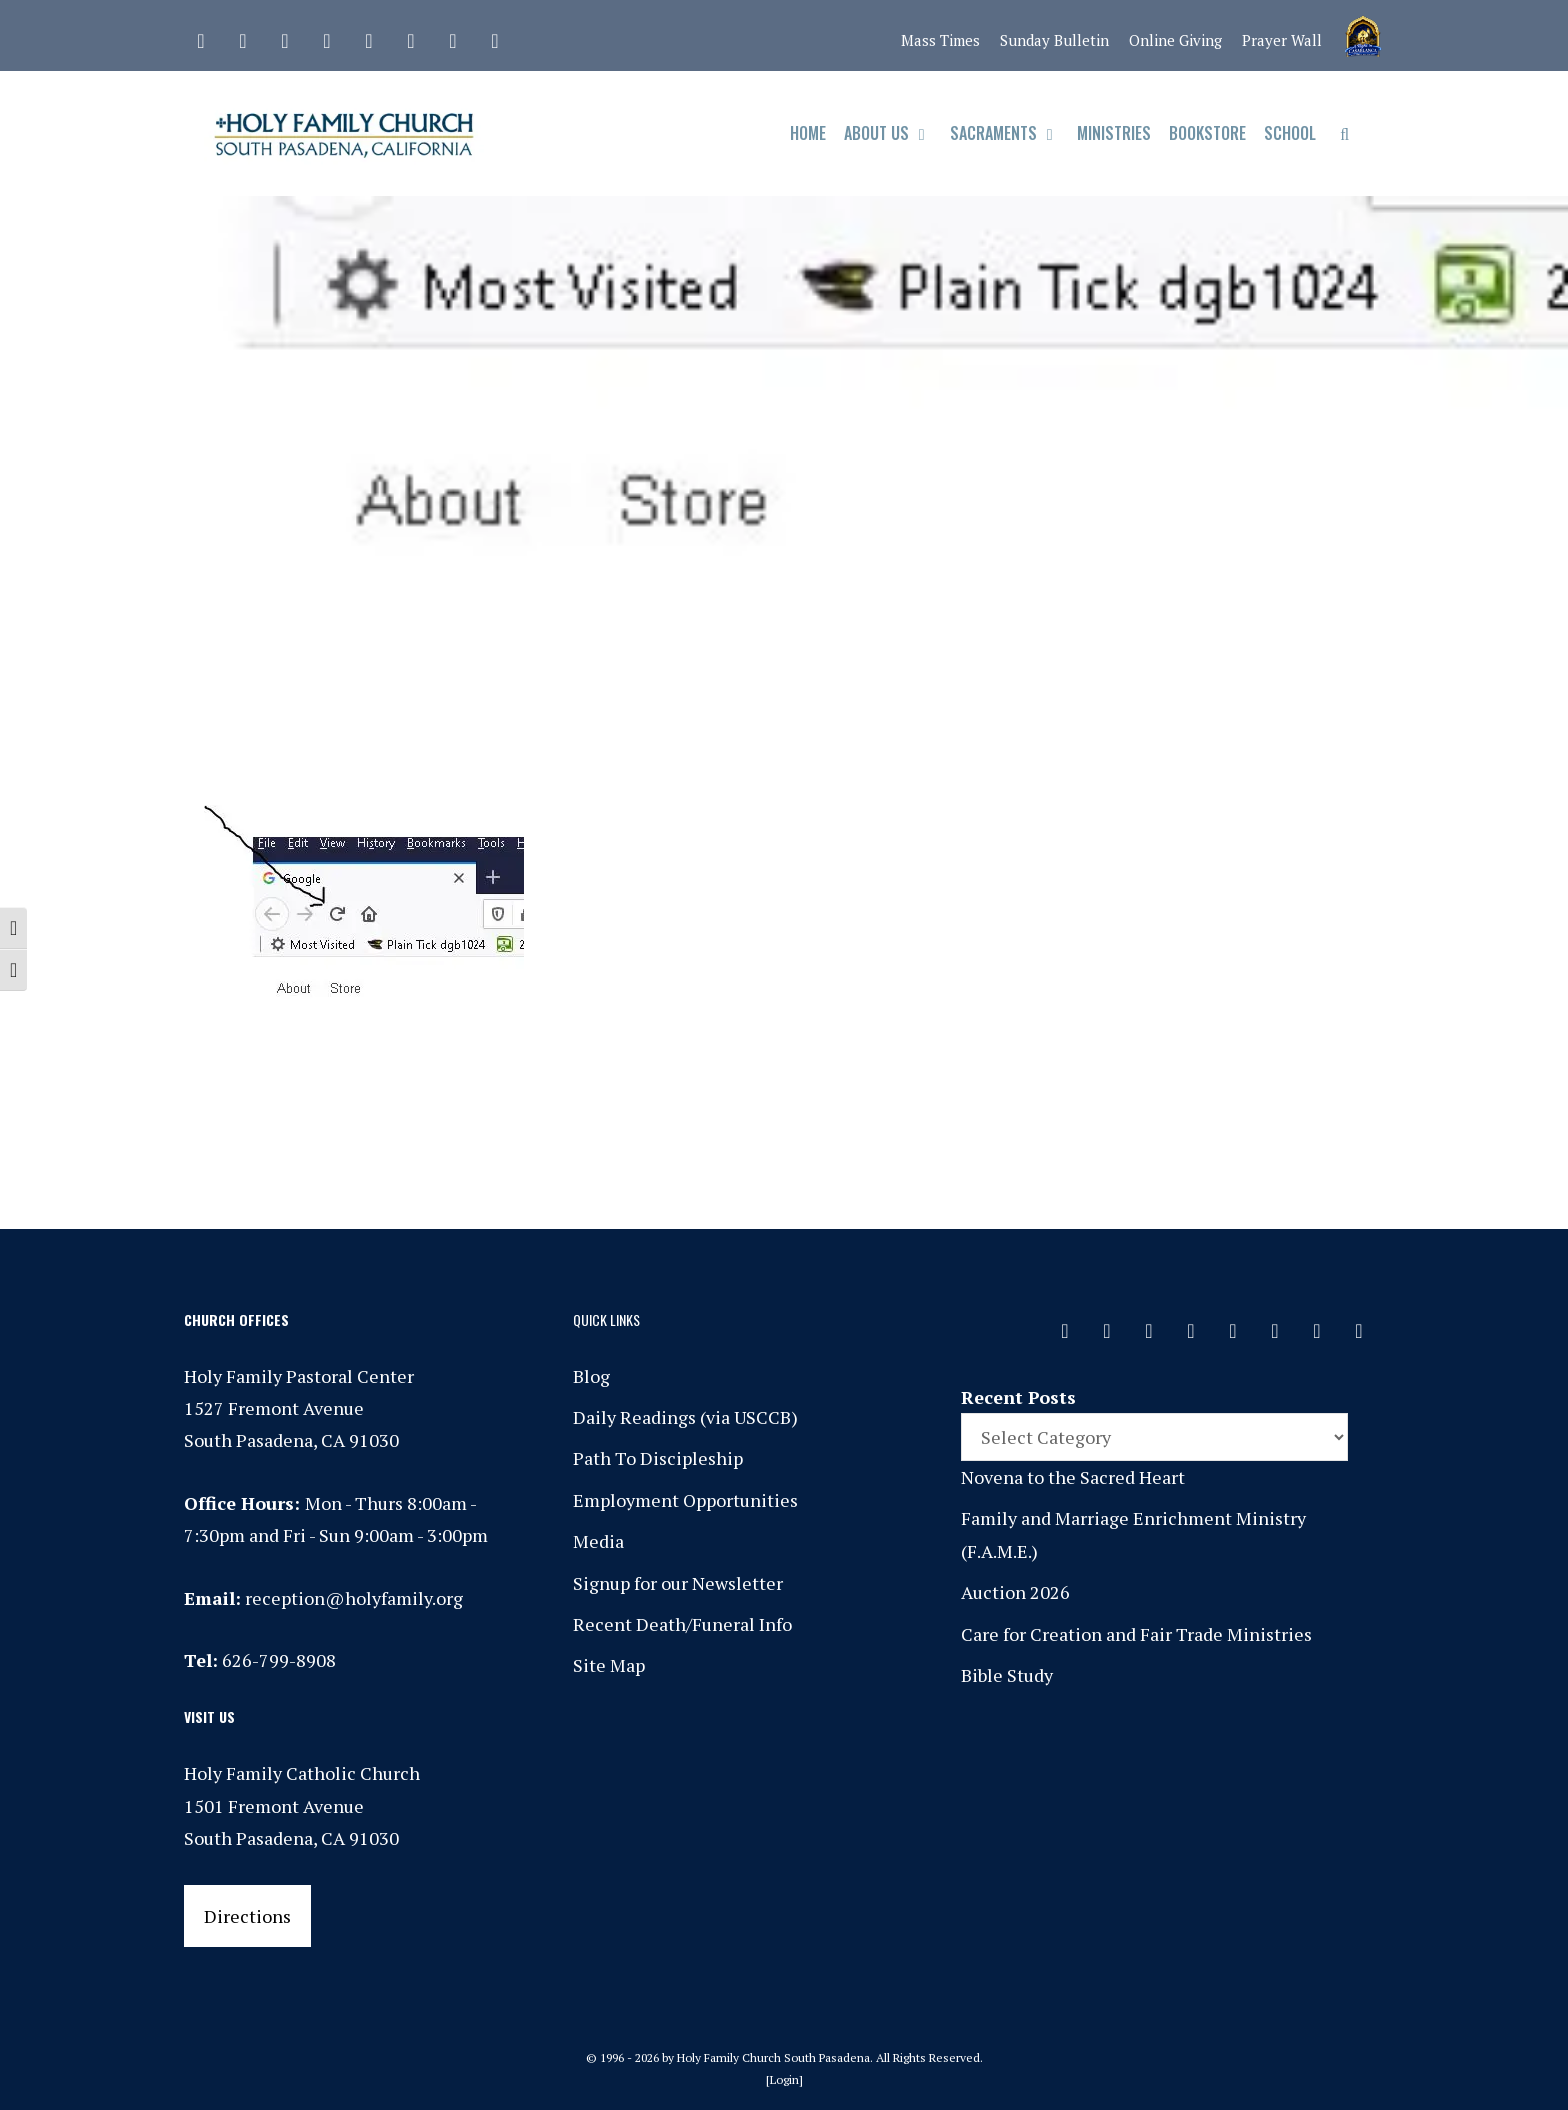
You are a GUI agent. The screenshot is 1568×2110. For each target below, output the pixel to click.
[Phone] (327, 36)
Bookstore (1207, 133)
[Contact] (201, 36)
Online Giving (1175, 40)
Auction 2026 (1015, 1592)
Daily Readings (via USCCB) (685, 1417)
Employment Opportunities (685, 1500)
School (1290, 133)
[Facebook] (243, 36)
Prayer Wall (1282, 40)
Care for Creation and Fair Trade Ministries (1136, 1634)
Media (598, 1541)
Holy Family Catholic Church (302, 1773)
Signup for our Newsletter (678, 1583)
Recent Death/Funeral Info (682, 1624)
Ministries (1114, 133)
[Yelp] (495, 36)
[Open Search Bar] (1344, 133)
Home (808, 133)
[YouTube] (453, 36)
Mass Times (940, 40)
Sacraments (1009, 133)
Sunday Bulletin (1054, 40)
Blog (591, 1376)
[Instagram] (285, 36)
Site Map (609, 1665)
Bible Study (1007, 1675)
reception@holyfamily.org (354, 1598)
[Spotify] (369, 36)
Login (784, 2079)
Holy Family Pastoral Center (299, 1376)
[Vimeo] (411, 36)
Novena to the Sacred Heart (1073, 1477)
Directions (247, 1916)
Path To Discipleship (658, 1458)
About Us (892, 133)
